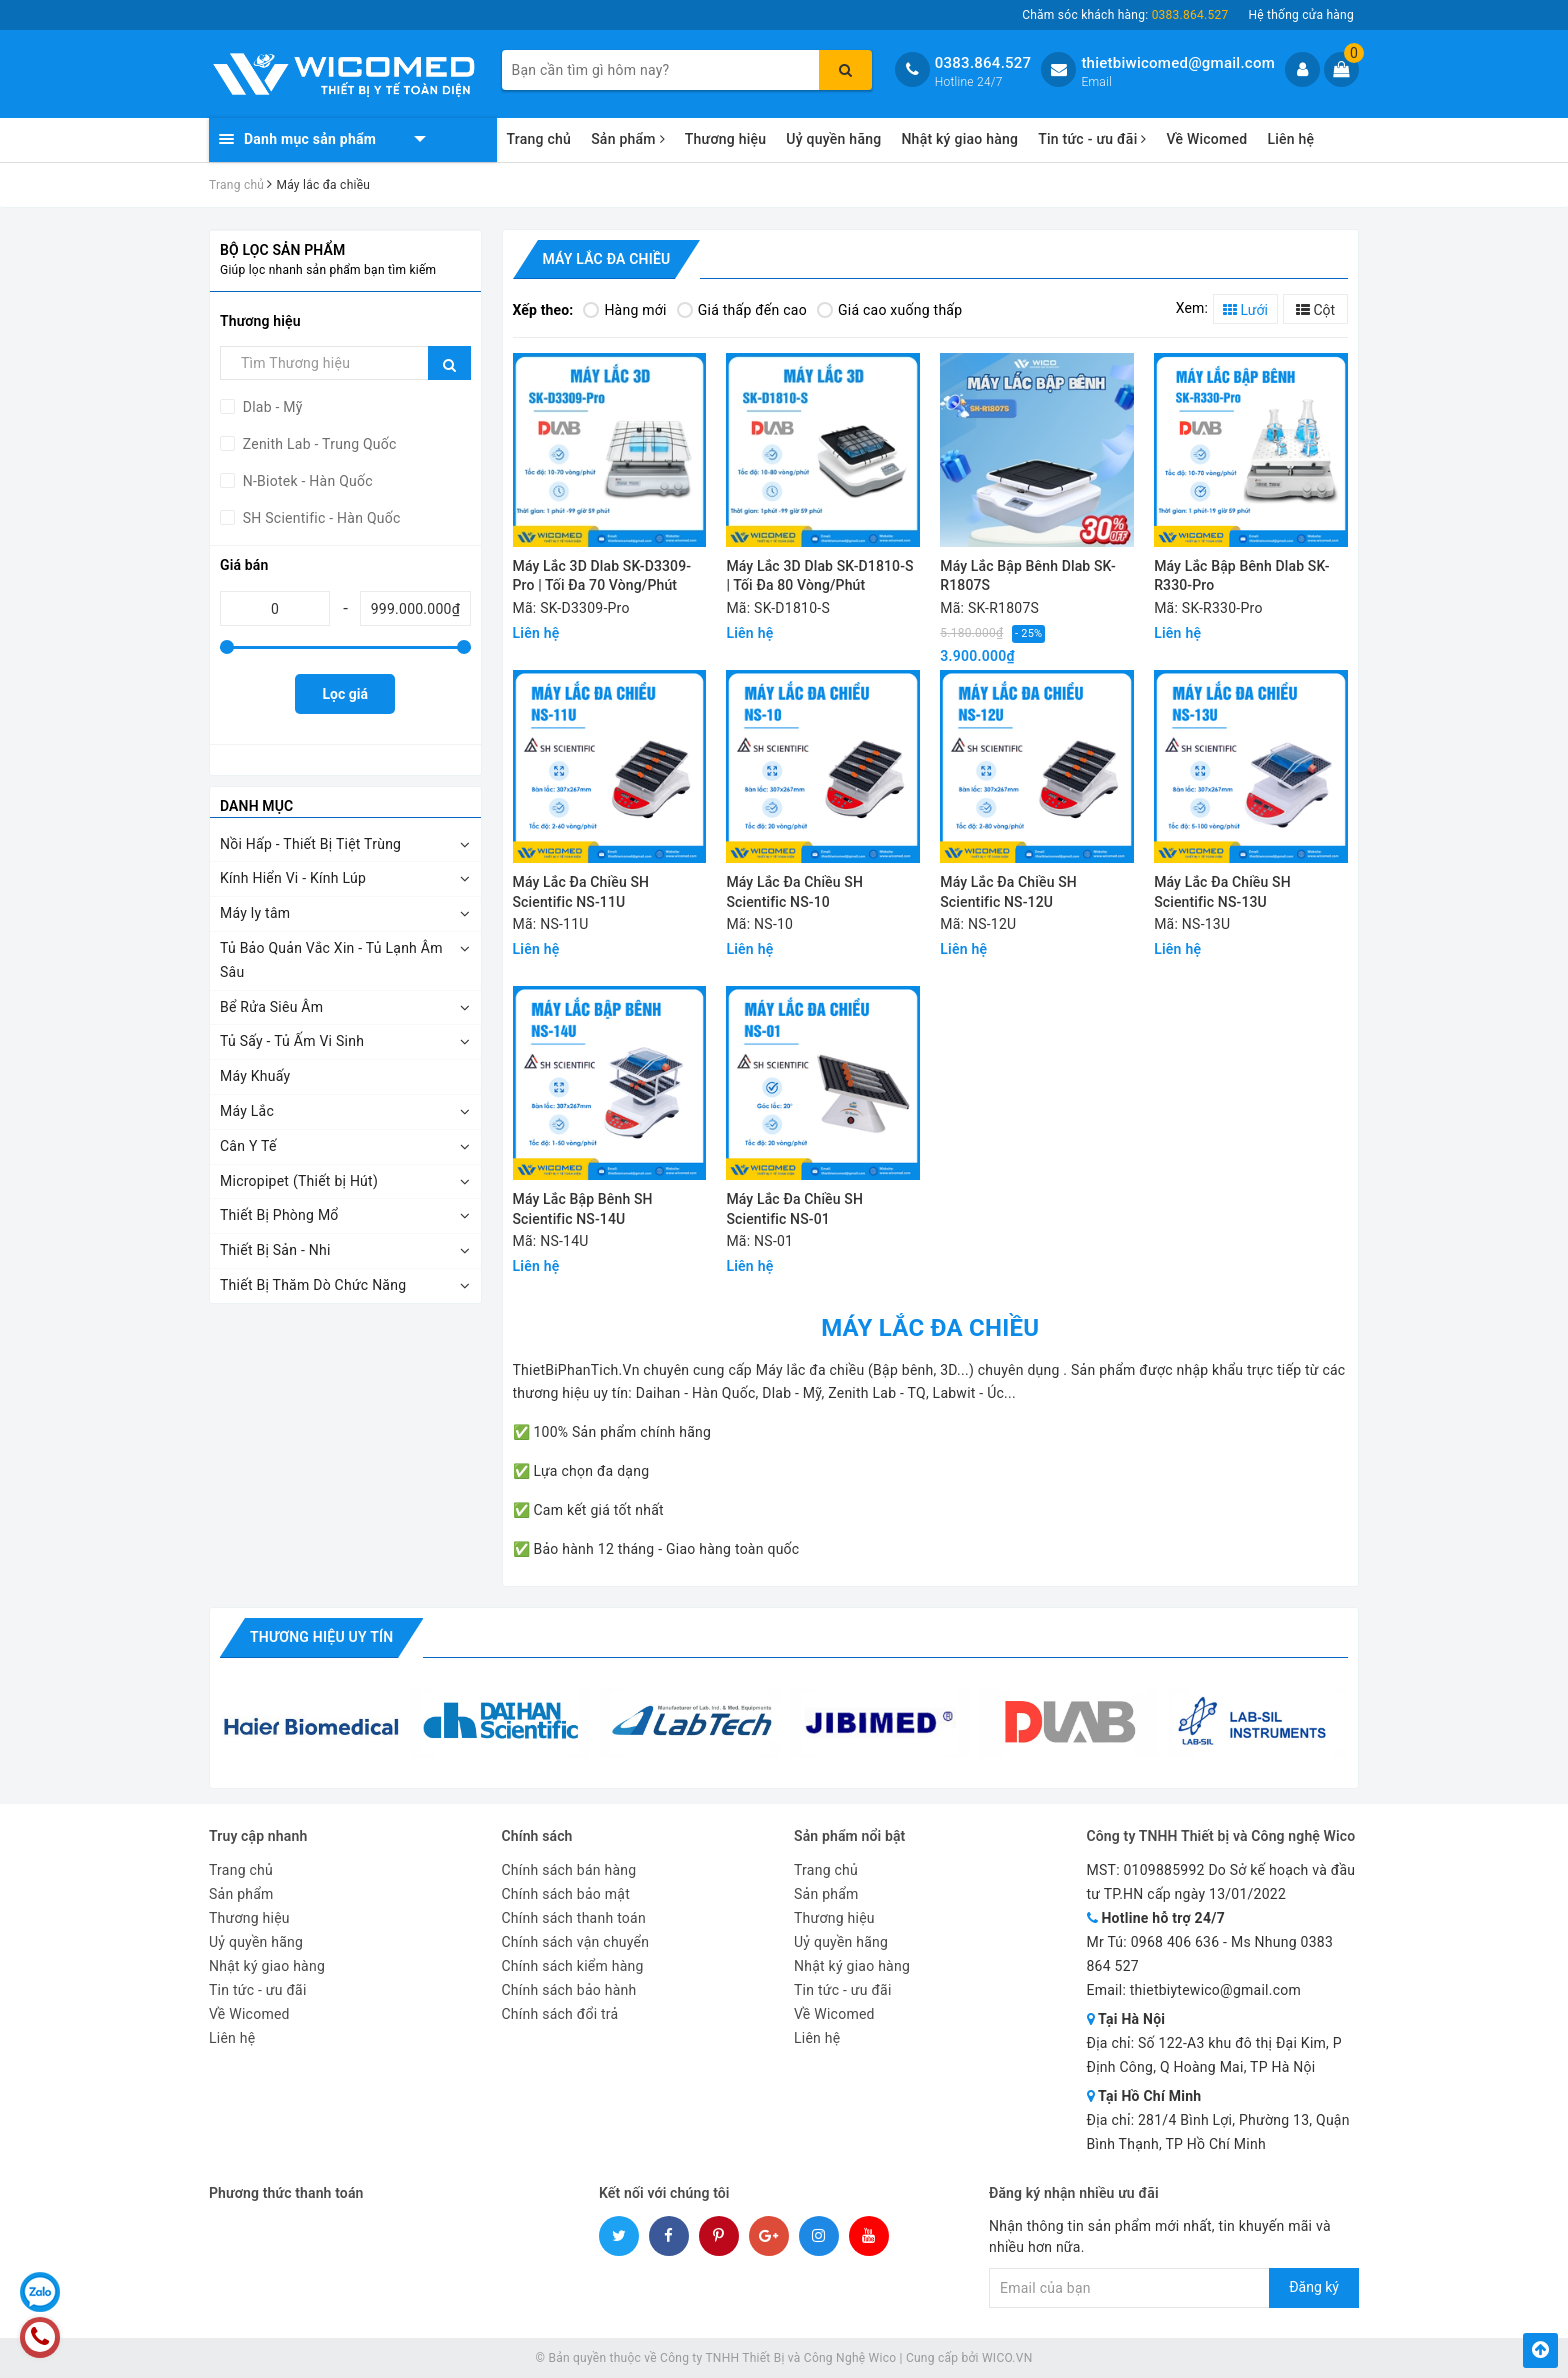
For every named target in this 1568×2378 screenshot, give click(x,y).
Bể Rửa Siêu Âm (271, 1007)
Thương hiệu (726, 139)
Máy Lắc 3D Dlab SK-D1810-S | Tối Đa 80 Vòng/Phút (819, 576)
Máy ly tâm (255, 913)
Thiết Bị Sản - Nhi (275, 1250)
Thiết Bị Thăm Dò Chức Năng (313, 1285)
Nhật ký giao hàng (959, 139)
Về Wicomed (1206, 139)
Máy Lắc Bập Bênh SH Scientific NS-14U (583, 1209)
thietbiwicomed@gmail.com (1178, 63)
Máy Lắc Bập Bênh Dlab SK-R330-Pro (1242, 576)
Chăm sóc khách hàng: (1125, 15)
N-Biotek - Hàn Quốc (306, 481)
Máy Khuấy (255, 1076)
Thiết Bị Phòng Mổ (279, 1215)
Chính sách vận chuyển (576, 1942)
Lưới (1245, 310)
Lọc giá (345, 694)
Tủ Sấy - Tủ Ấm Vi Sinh (292, 1041)
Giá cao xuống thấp (889, 310)
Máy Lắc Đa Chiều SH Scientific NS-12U (1008, 892)
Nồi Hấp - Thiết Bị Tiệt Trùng (310, 844)
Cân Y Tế (248, 1146)
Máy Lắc (247, 1111)
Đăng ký (1314, 2287)
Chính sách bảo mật (566, 1894)
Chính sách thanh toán (574, 1918)
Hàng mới (624, 310)
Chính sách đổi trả (560, 2014)
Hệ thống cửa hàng (1301, 15)
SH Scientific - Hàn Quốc (320, 518)
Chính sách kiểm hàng (573, 1966)
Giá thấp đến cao (742, 310)
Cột (1315, 310)
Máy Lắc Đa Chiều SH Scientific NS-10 (794, 892)
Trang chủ (539, 139)
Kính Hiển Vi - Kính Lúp (293, 878)
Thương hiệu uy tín (321, 1637)
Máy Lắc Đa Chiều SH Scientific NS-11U (581, 892)
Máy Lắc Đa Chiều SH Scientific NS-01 (794, 1209)
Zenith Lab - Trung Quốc (318, 444)
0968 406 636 (1175, 1942)
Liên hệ (1290, 139)
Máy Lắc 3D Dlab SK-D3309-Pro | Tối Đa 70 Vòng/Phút (602, 576)
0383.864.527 (983, 63)
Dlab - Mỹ (271, 407)
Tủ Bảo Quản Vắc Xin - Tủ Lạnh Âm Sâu (331, 960)
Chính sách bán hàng (569, 1870)
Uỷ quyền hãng (833, 139)
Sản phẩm (628, 139)
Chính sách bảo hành (569, 1990)
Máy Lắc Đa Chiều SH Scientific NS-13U (1222, 892)
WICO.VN (1007, 2358)
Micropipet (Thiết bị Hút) (299, 1181)
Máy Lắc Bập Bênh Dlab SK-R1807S (1028, 576)
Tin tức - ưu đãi (1092, 139)
